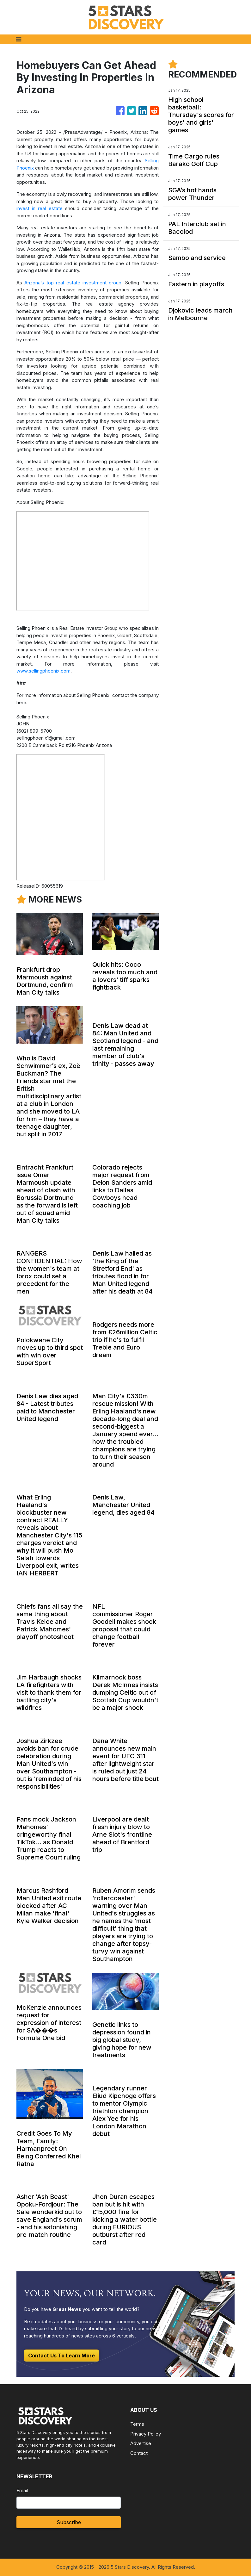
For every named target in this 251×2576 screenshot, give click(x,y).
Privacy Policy (145, 2434)
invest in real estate (39, 208)
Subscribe (69, 2522)
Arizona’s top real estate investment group (72, 283)
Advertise (140, 2443)
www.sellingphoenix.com (43, 671)
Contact (139, 2453)
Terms (137, 2424)
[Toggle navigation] (19, 39)
